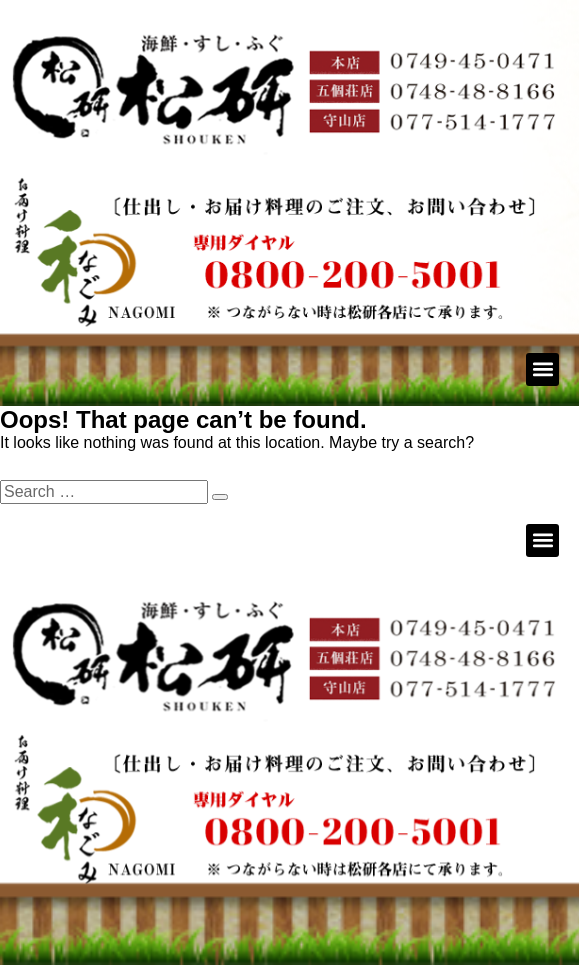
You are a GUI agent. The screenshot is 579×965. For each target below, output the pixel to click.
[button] (542, 369)
